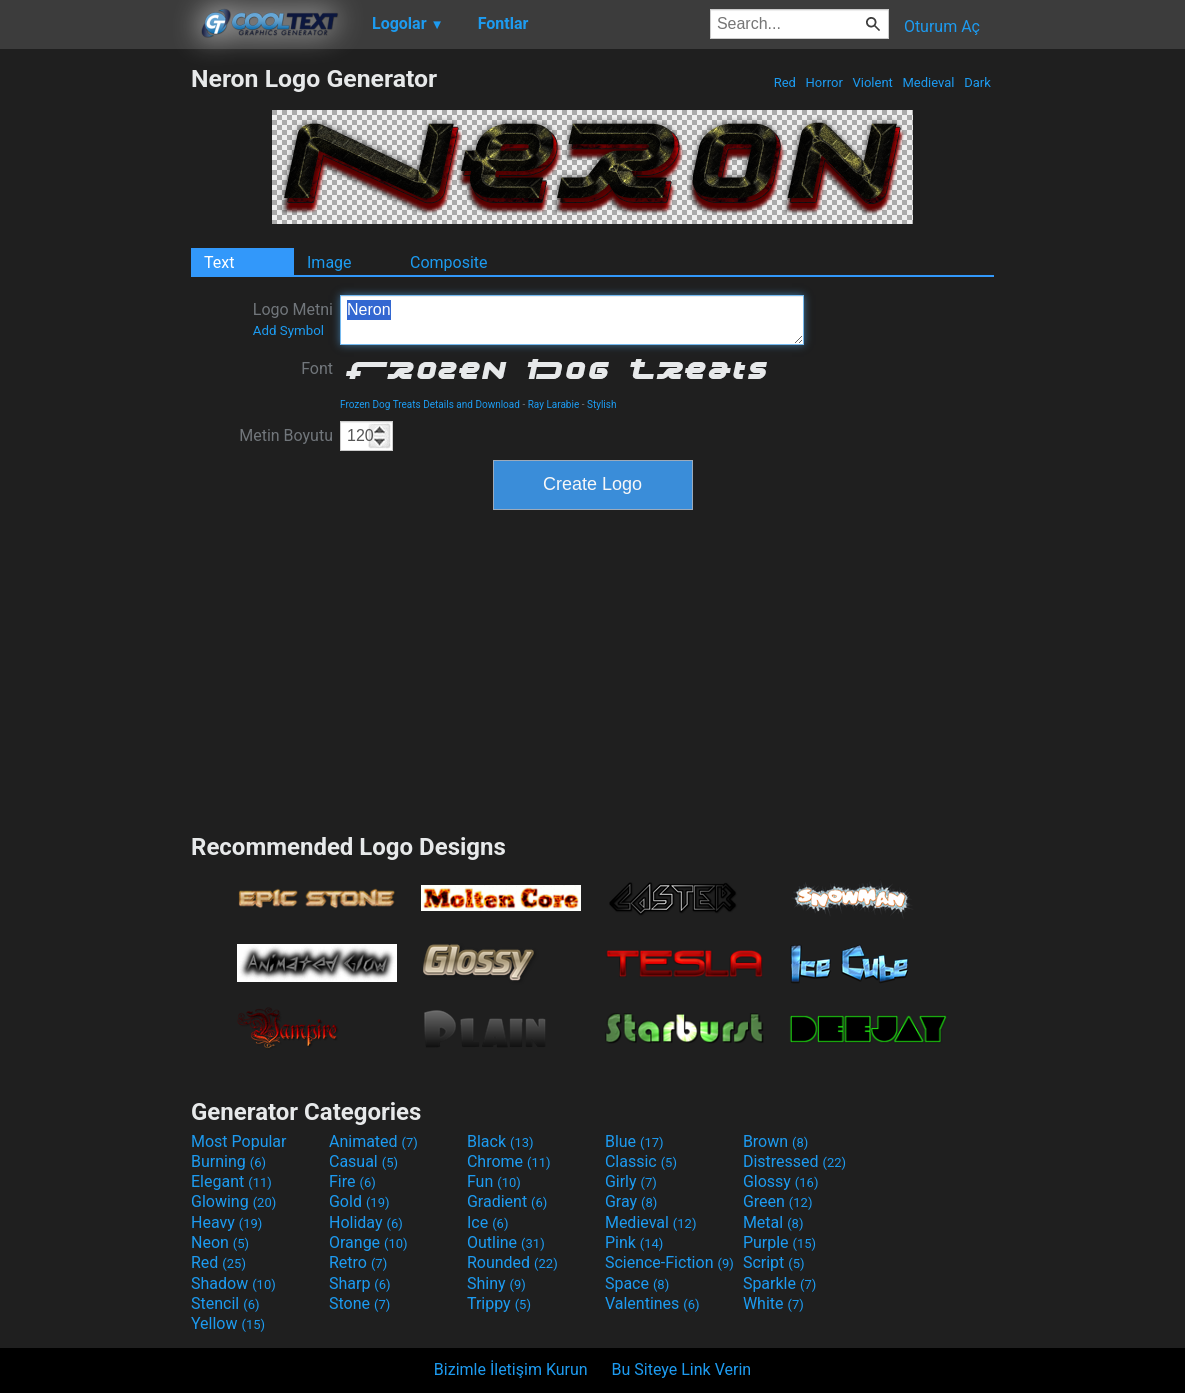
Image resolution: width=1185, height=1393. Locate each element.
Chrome (509, 1161)
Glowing (233, 1201)
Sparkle (779, 1283)
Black (500, 1141)
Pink (634, 1242)
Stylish (601, 404)
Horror (824, 82)
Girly (631, 1181)
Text (219, 262)
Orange (368, 1242)
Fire (352, 1181)
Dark (977, 82)
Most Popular (239, 1141)
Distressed (794, 1161)
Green (778, 1201)
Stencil (225, 1303)
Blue (634, 1141)
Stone (359, 1303)
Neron (572, 320)
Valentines (652, 1303)
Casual (363, 1161)
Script (774, 1262)
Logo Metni (293, 319)
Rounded (512, 1262)
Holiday (366, 1222)
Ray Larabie (554, 404)
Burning (228, 1161)
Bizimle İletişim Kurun (511, 1369)
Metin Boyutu (286, 435)
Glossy (781, 1181)
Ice (487, 1222)
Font (317, 368)
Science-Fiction (669, 1262)
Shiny (496, 1283)
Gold (359, 1201)
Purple (779, 1242)
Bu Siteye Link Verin (682, 1369)
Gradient (507, 1201)
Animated (373, 1141)
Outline (506, 1242)
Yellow (228, 1323)
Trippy (499, 1303)
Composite (449, 262)
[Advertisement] (95, 364)
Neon (220, 1242)
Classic (641, 1161)
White (773, 1303)
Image (329, 262)
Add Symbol (288, 330)
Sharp (360, 1283)
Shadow (233, 1283)
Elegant (231, 1181)
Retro (358, 1262)
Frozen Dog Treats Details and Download (430, 404)
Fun (494, 1181)
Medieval (928, 82)
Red (784, 82)
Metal (773, 1222)
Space (637, 1283)
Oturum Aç (942, 26)
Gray (631, 1201)
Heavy (226, 1222)
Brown (775, 1141)
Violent (872, 82)
